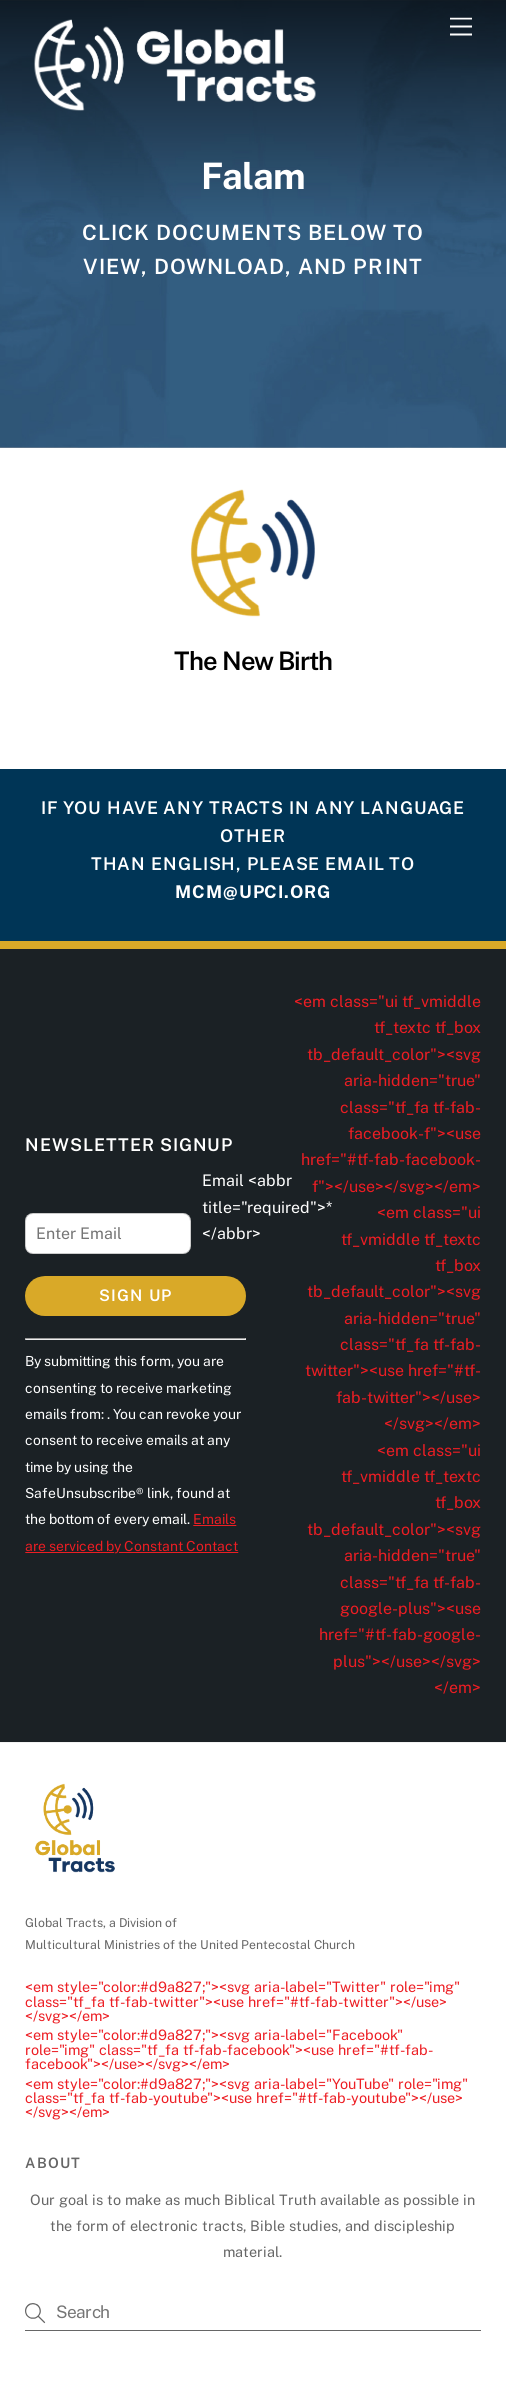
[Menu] (461, 27)
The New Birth (253, 661)
